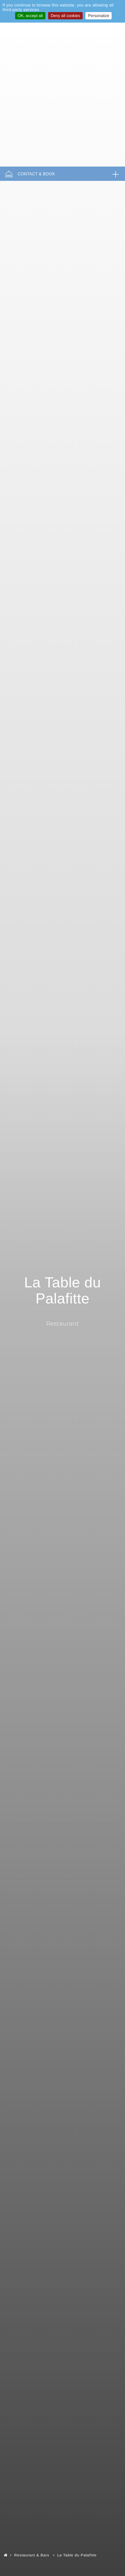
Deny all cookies (65, 16)
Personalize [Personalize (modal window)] (98, 16)
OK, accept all (30, 16)
